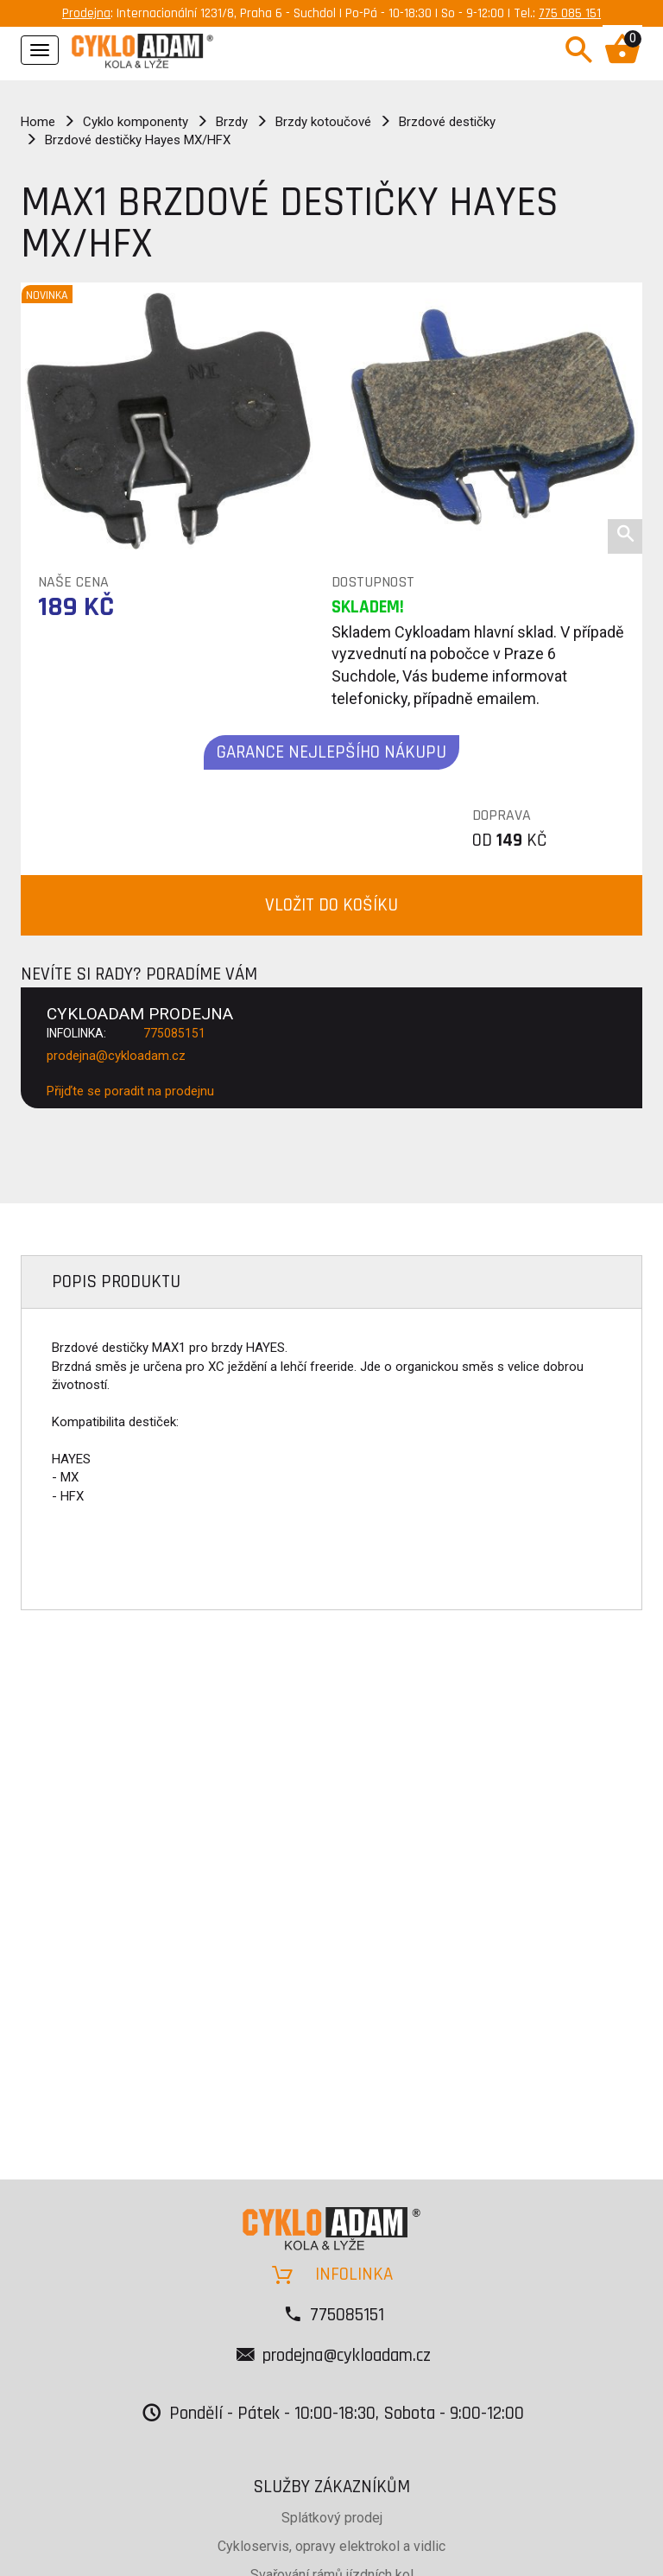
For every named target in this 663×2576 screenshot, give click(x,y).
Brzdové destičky (447, 122)
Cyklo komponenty (135, 122)
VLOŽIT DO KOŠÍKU (331, 905)
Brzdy (232, 122)
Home (38, 122)
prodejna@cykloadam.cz (116, 1055)
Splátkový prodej (331, 2517)
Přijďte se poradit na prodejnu (130, 1091)
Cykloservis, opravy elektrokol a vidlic (331, 2546)
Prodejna (86, 13)
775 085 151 (570, 13)
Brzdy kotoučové (323, 122)
